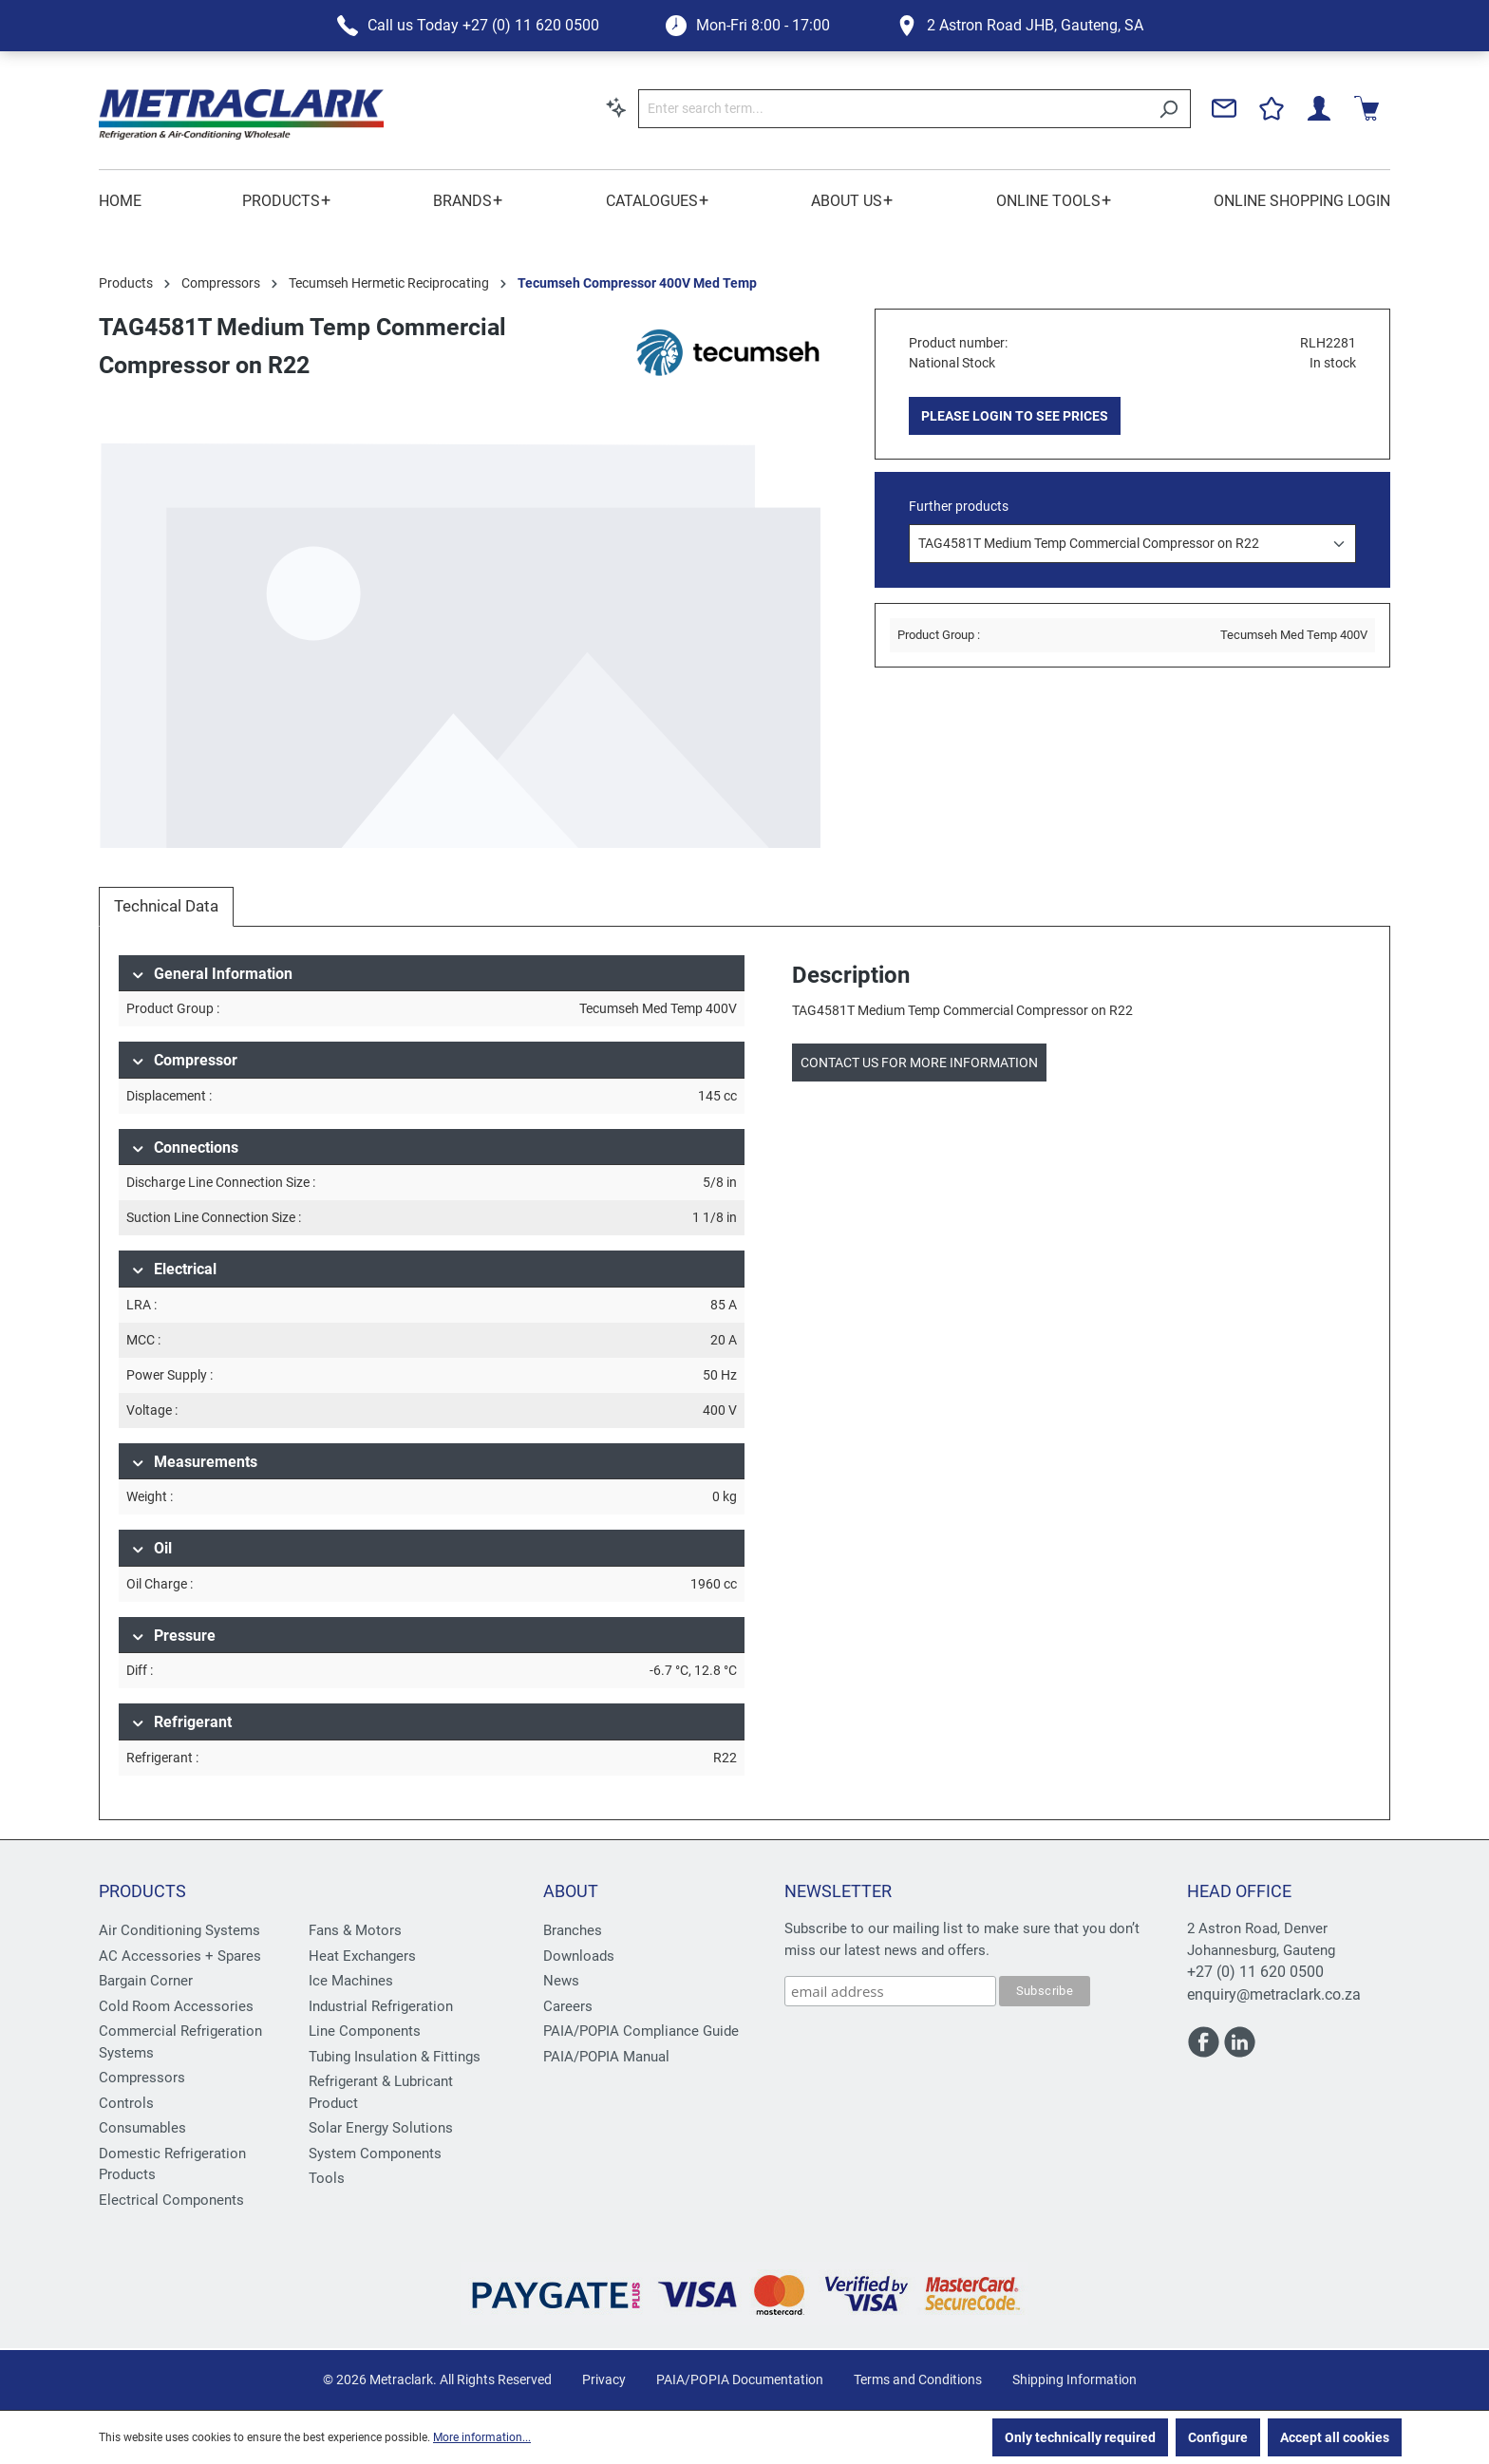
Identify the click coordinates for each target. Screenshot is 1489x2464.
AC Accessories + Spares (180, 1956)
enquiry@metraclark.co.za (1274, 1994)
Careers (568, 2006)
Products (142, 1891)
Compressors (142, 2077)
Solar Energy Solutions (381, 2127)
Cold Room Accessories (176, 2006)
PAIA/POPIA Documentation (739, 2379)
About (570, 1891)
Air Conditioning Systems (179, 1930)
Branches (572, 1930)
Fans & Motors (355, 1930)
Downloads (578, 1956)
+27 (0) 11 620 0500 (1255, 1972)
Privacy (604, 2379)
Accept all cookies (1334, 2437)
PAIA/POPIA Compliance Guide (641, 2031)
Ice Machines (351, 1980)
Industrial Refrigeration (381, 2006)
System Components (375, 2153)
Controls (126, 2103)
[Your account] (1319, 108)
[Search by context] (616, 107)
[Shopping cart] (1366, 108)
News (561, 1980)
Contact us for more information (919, 1062)
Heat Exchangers (362, 1956)
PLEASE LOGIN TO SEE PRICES (1014, 415)
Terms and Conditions (918, 2379)
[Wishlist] (1271, 108)
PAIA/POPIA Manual (606, 2056)
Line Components (365, 2031)
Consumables (142, 2127)
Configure (1218, 2437)
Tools (327, 2178)
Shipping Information (1074, 2379)
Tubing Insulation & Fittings (395, 2056)
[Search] (1168, 108)
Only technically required (1080, 2437)
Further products (958, 506)
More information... (482, 2437)
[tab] (166, 907)
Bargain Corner (146, 1980)
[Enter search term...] (892, 108)
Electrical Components (171, 2200)
